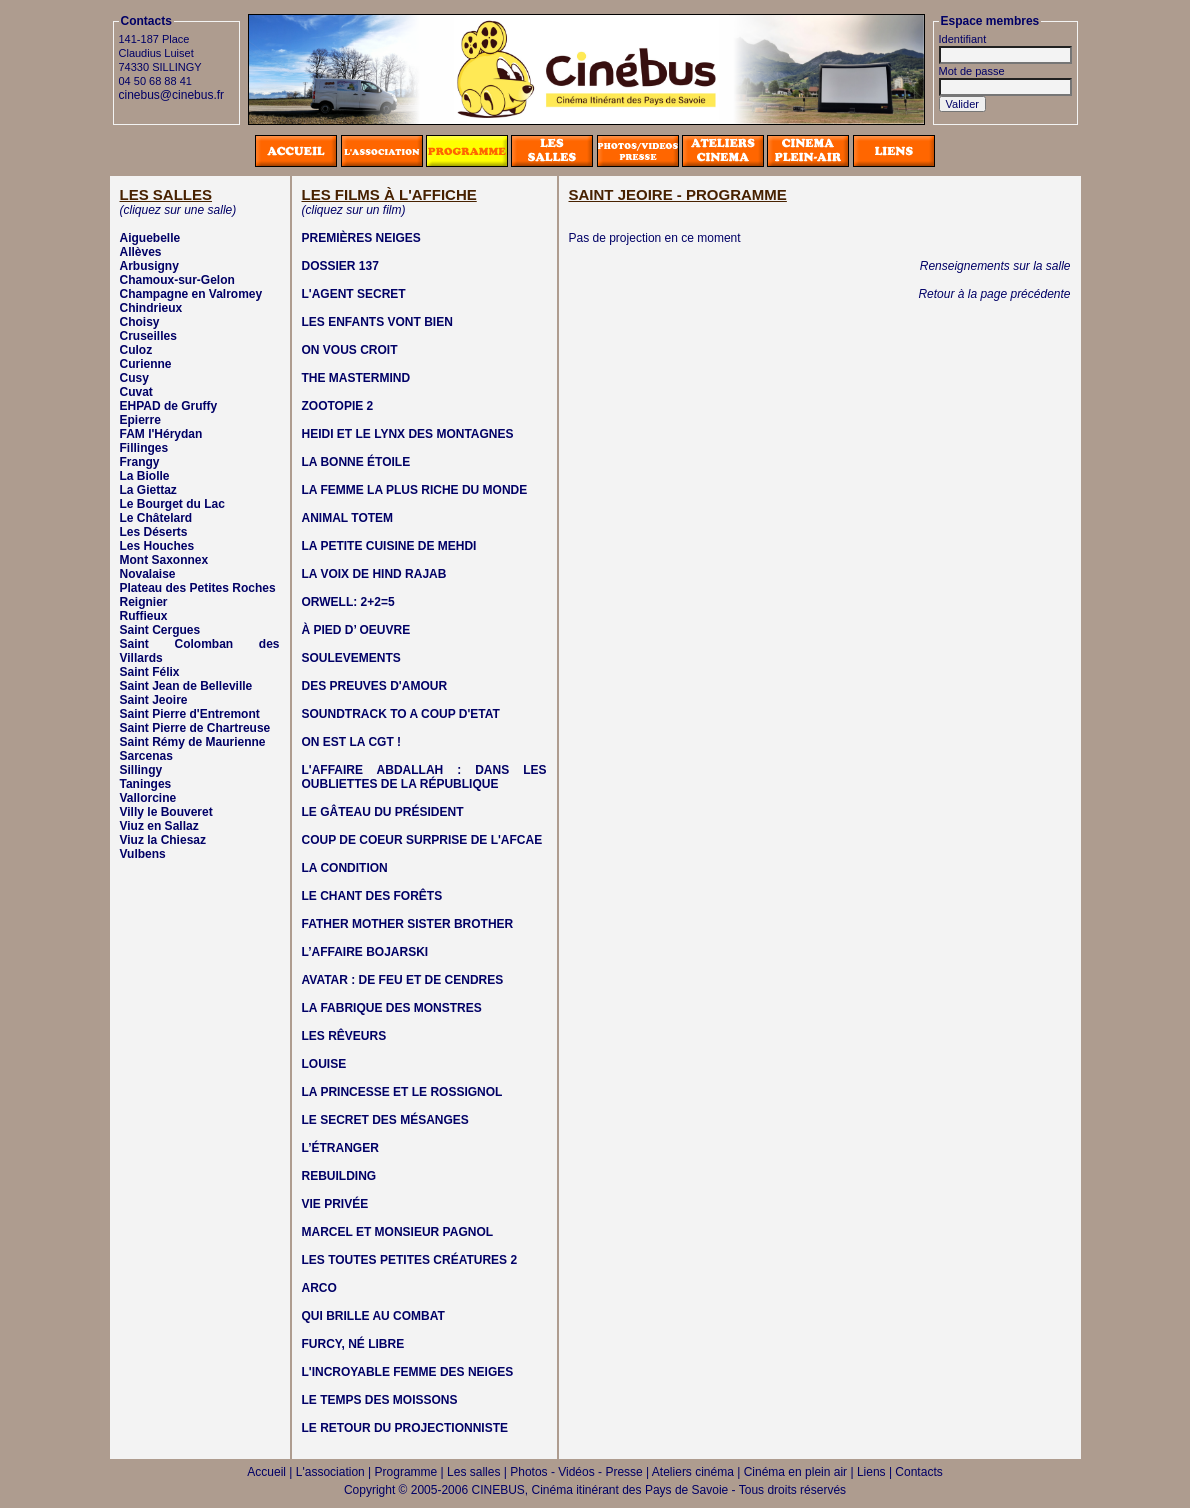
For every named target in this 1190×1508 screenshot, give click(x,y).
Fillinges (144, 448)
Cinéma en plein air (795, 1472)
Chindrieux (151, 308)
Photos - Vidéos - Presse (576, 1472)
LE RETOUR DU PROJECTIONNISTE (405, 1428)
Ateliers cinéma (693, 1472)
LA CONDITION (345, 868)
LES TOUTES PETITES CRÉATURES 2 (410, 1260)
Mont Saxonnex (164, 560)
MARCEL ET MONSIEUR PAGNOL (398, 1232)
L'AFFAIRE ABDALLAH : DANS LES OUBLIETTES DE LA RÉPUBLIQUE (424, 777)
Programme (406, 1472)
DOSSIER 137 (340, 266)
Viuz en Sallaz (159, 826)
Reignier (144, 602)
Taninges (146, 784)
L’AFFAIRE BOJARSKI (365, 952)
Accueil (266, 1472)
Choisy (140, 322)
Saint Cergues (160, 630)
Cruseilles (148, 336)
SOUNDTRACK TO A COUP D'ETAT (401, 714)
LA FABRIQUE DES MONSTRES (392, 1008)
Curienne (146, 364)
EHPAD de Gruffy (169, 406)
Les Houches (157, 546)
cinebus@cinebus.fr (172, 95)
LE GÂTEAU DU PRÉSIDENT (383, 812)
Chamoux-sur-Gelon (177, 280)
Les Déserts (154, 532)
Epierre (140, 420)
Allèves (141, 252)
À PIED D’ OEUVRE (356, 630)
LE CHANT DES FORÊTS (372, 896)
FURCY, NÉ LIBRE (353, 1344)
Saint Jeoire (154, 700)
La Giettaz (148, 490)
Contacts (918, 1472)
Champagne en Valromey (191, 294)
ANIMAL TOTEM (348, 518)
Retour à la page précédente (994, 294)
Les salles (473, 1472)
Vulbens (143, 854)
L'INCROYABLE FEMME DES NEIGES (408, 1372)
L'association (330, 1472)
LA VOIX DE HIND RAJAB (374, 574)
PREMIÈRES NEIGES (361, 238)
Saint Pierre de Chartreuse (195, 728)
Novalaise (148, 574)
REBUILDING (339, 1176)
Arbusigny (149, 266)
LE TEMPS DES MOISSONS (380, 1400)
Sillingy (141, 770)
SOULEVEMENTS (351, 658)
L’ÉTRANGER (340, 1148)
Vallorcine (148, 798)
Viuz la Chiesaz (163, 840)
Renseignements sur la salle (995, 266)
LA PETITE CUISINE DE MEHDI (389, 546)
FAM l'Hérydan (161, 434)
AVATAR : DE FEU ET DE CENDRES (403, 980)
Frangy (140, 462)
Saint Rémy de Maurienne (193, 742)
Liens (871, 1472)
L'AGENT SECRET (354, 294)
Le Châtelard (156, 518)
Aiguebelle (150, 238)
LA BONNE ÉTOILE (356, 462)
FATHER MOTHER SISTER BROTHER (408, 924)
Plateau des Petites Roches (198, 588)
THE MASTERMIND (356, 378)
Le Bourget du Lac (172, 504)
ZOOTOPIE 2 (338, 406)
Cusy (134, 378)
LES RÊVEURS (344, 1036)
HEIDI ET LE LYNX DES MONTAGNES (408, 434)
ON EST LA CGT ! (352, 742)
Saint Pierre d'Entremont (190, 714)
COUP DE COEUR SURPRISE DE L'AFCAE (422, 840)
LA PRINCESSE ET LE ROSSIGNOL (402, 1092)
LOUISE (324, 1064)
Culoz (136, 350)
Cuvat (136, 392)
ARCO (319, 1288)
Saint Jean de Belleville (186, 686)
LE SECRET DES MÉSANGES (385, 1120)
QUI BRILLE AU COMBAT (373, 1316)
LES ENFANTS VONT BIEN (377, 322)
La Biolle (145, 476)
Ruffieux (144, 616)
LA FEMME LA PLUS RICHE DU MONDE (415, 490)
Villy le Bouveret (166, 812)
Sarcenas (146, 756)
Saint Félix (150, 672)
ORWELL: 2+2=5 (348, 602)
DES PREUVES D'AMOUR (375, 686)
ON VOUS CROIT (350, 350)
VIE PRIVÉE (335, 1204)
